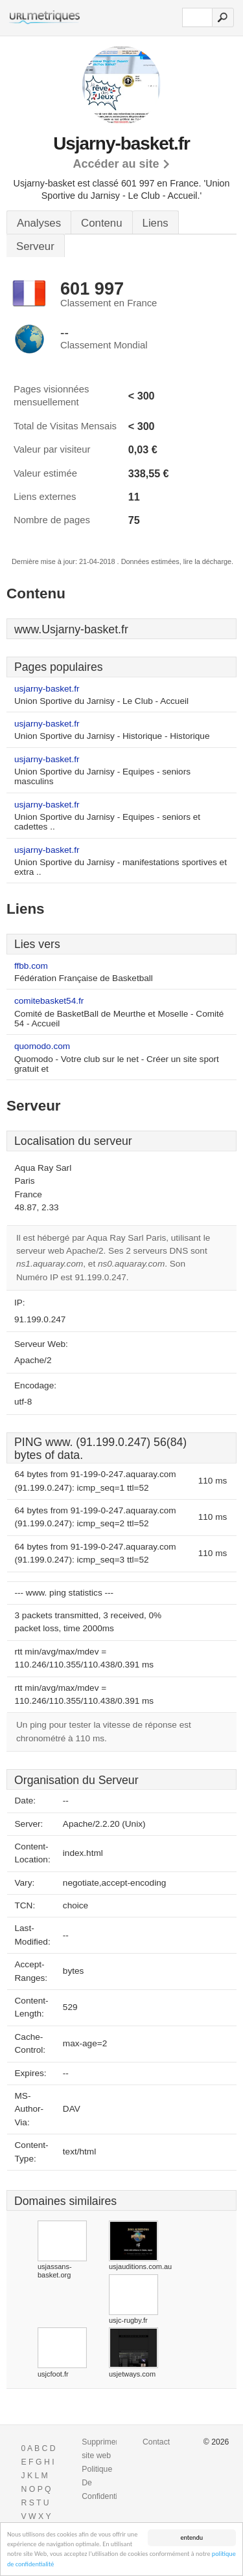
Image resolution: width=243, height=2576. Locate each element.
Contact (156, 2441)
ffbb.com (31, 966)
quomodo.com (42, 1046)
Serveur (35, 246)
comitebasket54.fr (49, 1001)
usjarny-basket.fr (46, 689)
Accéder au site (116, 163)
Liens (155, 223)
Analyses (39, 223)
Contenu (101, 223)
